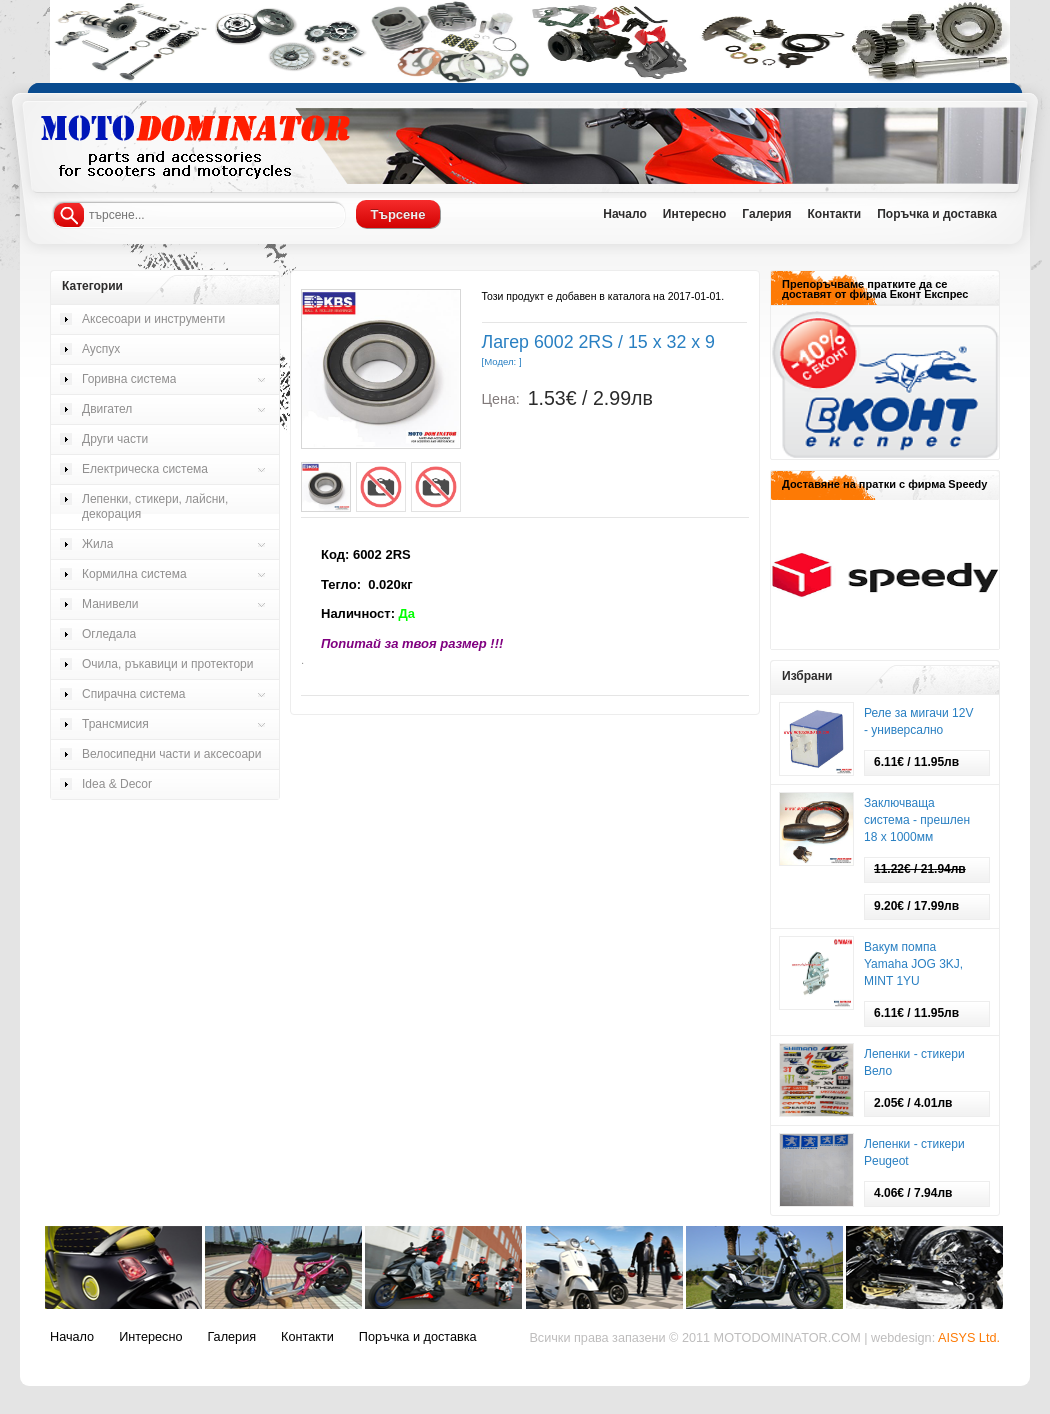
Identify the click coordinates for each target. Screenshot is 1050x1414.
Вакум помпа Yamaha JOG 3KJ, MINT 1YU (913, 964)
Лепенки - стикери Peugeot (914, 1152)
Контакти (834, 214)
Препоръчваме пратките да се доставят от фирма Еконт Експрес (875, 289)
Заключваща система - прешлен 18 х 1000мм (917, 820)
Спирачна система (134, 694)
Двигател (107, 409)
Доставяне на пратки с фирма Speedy (884, 484)
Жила (97, 544)
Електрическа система (145, 469)
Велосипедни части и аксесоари (171, 754)
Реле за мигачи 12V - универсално (918, 721)
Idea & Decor (117, 784)
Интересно (695, 214)
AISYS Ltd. (969, 1338)
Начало (624, 214)
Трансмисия (115, 724)
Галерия (766, 214)
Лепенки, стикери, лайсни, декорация (155, 506)
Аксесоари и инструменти (153, 319)
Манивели (110, 604)
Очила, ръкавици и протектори (167, 664)
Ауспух (101, 349)
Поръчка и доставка (937, 214)
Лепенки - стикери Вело (914, 1062)
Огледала (109, 634)
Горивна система (129, 379)
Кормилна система (134, 574)
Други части (115, 439)
